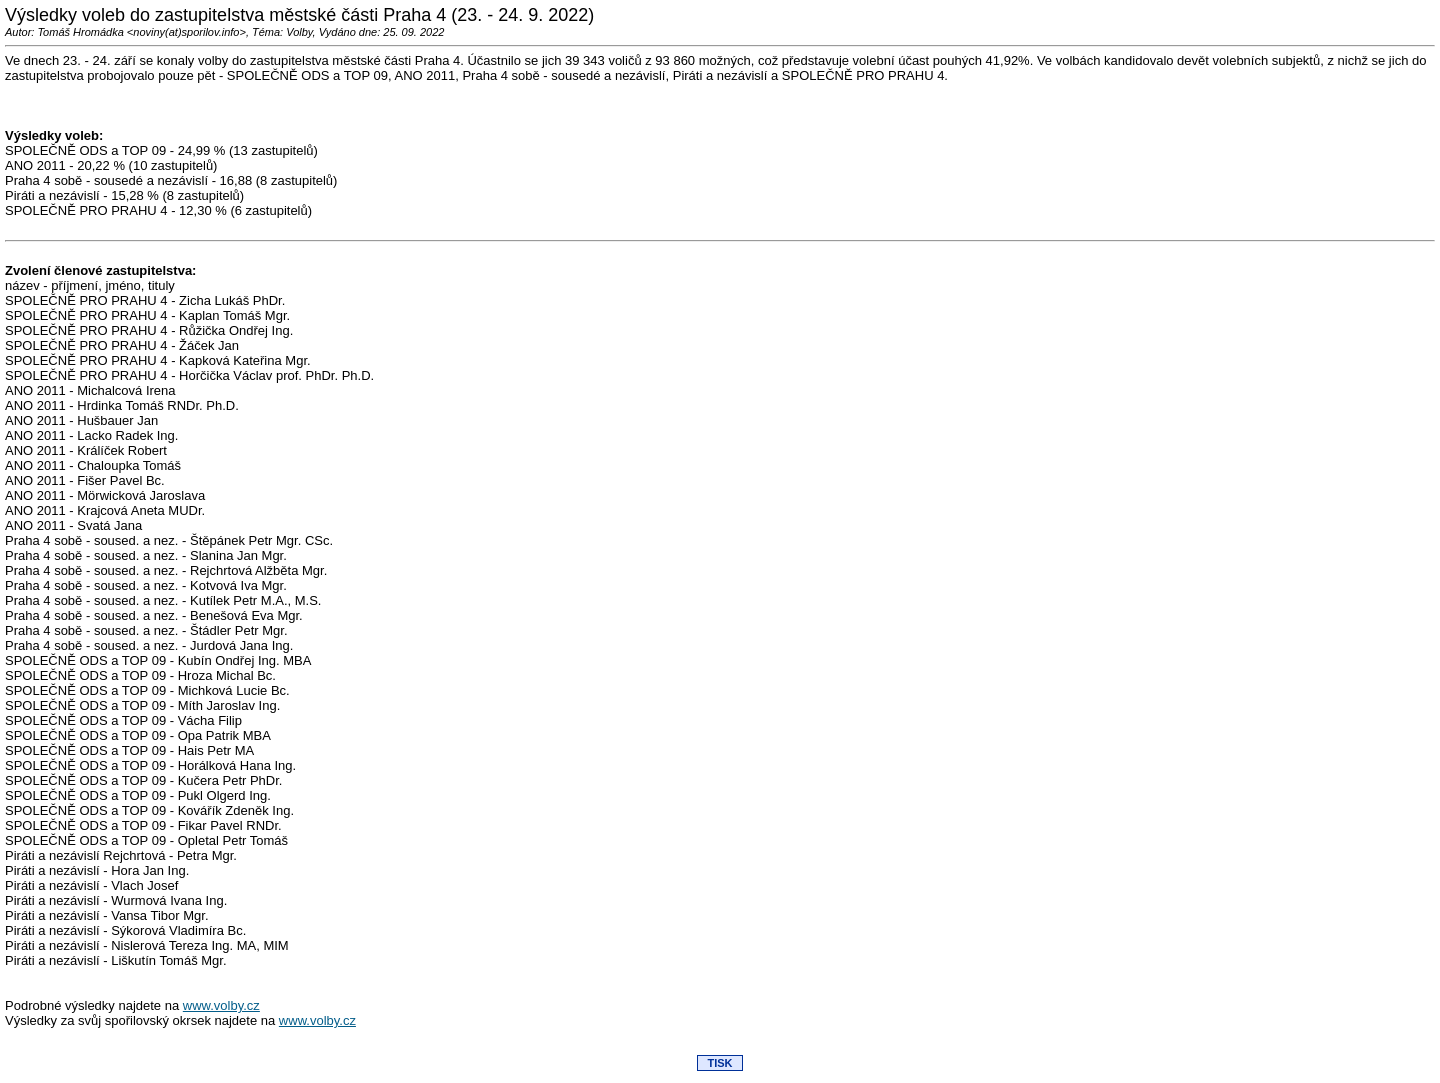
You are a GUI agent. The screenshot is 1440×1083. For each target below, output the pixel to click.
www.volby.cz (221, 1005)
